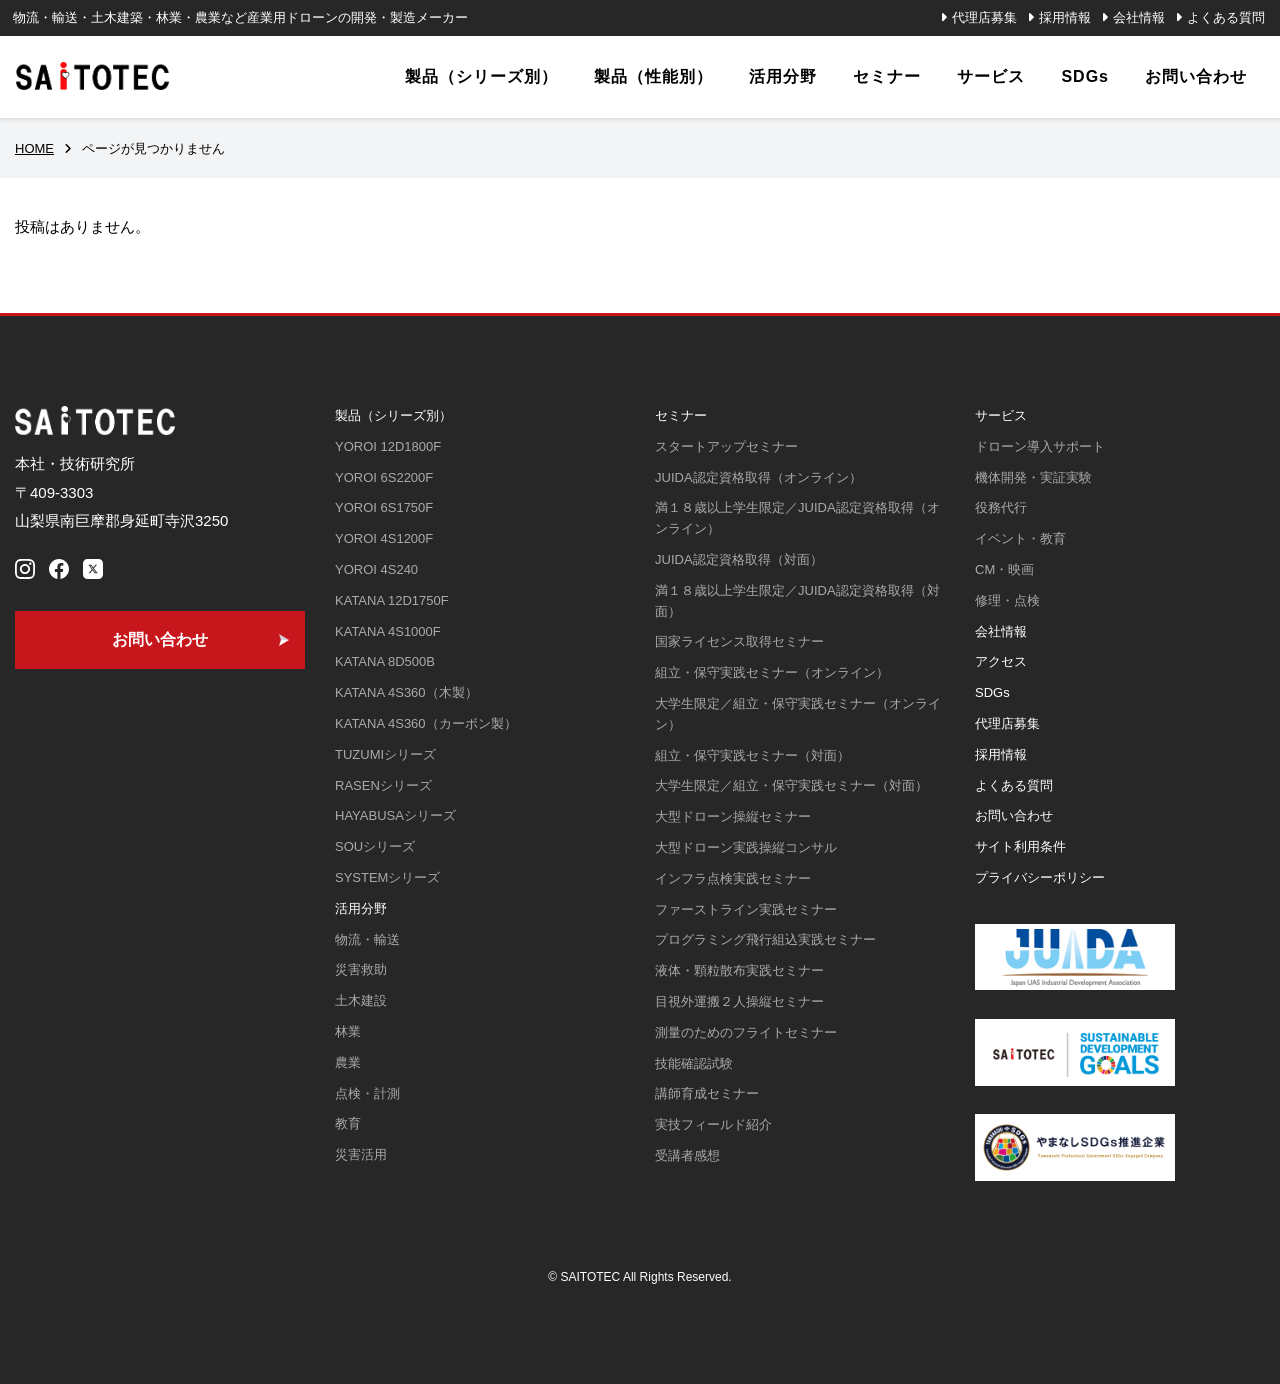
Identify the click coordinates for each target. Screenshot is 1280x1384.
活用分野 (361, 908)
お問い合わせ (1014, 815)
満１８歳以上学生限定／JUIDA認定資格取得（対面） (797, 601)
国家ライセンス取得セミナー (739, 641)
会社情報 (1139, 17)
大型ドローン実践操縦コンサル (746, 847)
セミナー (681, 415)
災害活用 (361, 1154)
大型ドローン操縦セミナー (733, 816)
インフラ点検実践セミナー (733, 878)
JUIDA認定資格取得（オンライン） (758, 477)
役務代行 (1001, 507)
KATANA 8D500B (385, 661)
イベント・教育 (1020, 538)
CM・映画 (1004, 569)
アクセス (1001, 661)
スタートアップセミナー (726, 446)
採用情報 (1065, 17)
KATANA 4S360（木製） (406, 692)
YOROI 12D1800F (388, 446)
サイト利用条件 (1020, 846)
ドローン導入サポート (1040, 446)
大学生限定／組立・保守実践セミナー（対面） (791, 785)
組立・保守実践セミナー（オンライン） (772, 672)
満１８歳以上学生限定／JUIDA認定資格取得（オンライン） (797, 518)
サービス (1001, 415)
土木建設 (361, 1000)
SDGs (992, 692)
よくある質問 (1226, 17)
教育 (348, 1123)
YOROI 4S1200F (384, 538)
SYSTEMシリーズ (387, 877)
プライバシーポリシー (1040, 877)
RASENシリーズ (383, 785)
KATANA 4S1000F (388, 631)
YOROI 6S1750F (384, 507)
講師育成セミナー (707, 1093)
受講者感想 (687, 1155)
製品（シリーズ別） (393, 415)
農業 (348, 1062)
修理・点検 (1007, 600)
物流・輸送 (367, 939)
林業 (348, 1031)
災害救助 (361, 969)
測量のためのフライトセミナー (746, 1032)
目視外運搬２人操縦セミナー (739, 1001)
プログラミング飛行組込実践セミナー (765, 939)
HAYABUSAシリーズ (395, 815)
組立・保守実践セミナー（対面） (752, 755)
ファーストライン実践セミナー (746, 909)
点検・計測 (367, 1093)
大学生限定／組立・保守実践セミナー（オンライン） (798, 714)
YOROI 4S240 (376, 569)
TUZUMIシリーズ (385, 754)
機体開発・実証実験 (1033, 477)
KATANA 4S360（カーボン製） (426, 723)
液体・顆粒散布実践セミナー (739, 970)
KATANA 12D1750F (392, 600)
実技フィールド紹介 (713, 1124)
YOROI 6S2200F (384, 477)
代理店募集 (984, 17)
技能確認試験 (694, 1063)
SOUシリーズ (375, 846)
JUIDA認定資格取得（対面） (739, 559)
